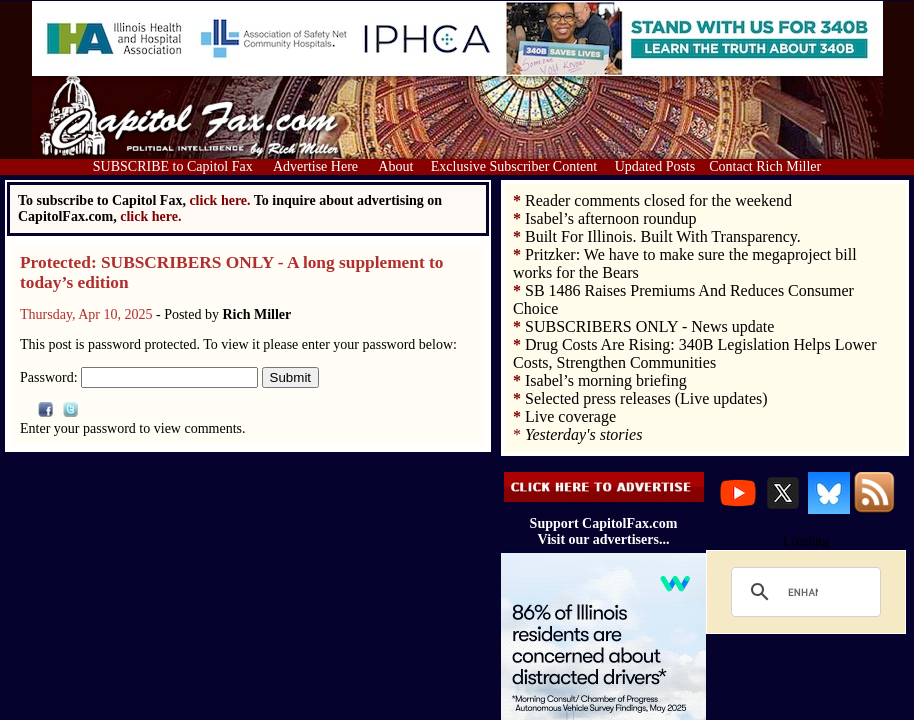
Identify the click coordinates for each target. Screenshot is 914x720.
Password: (139, 377)
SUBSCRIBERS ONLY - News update (649, 326)
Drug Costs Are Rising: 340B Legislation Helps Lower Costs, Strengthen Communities (695, 353)
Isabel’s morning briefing (606, 380)
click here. (150, 216)
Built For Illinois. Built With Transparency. (663, 236)
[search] (803, 592)
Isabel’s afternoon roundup (611, 218)
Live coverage (570, 416)
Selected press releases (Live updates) (646, 398)
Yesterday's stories (583, 434)
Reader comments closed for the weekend (658, 200)
